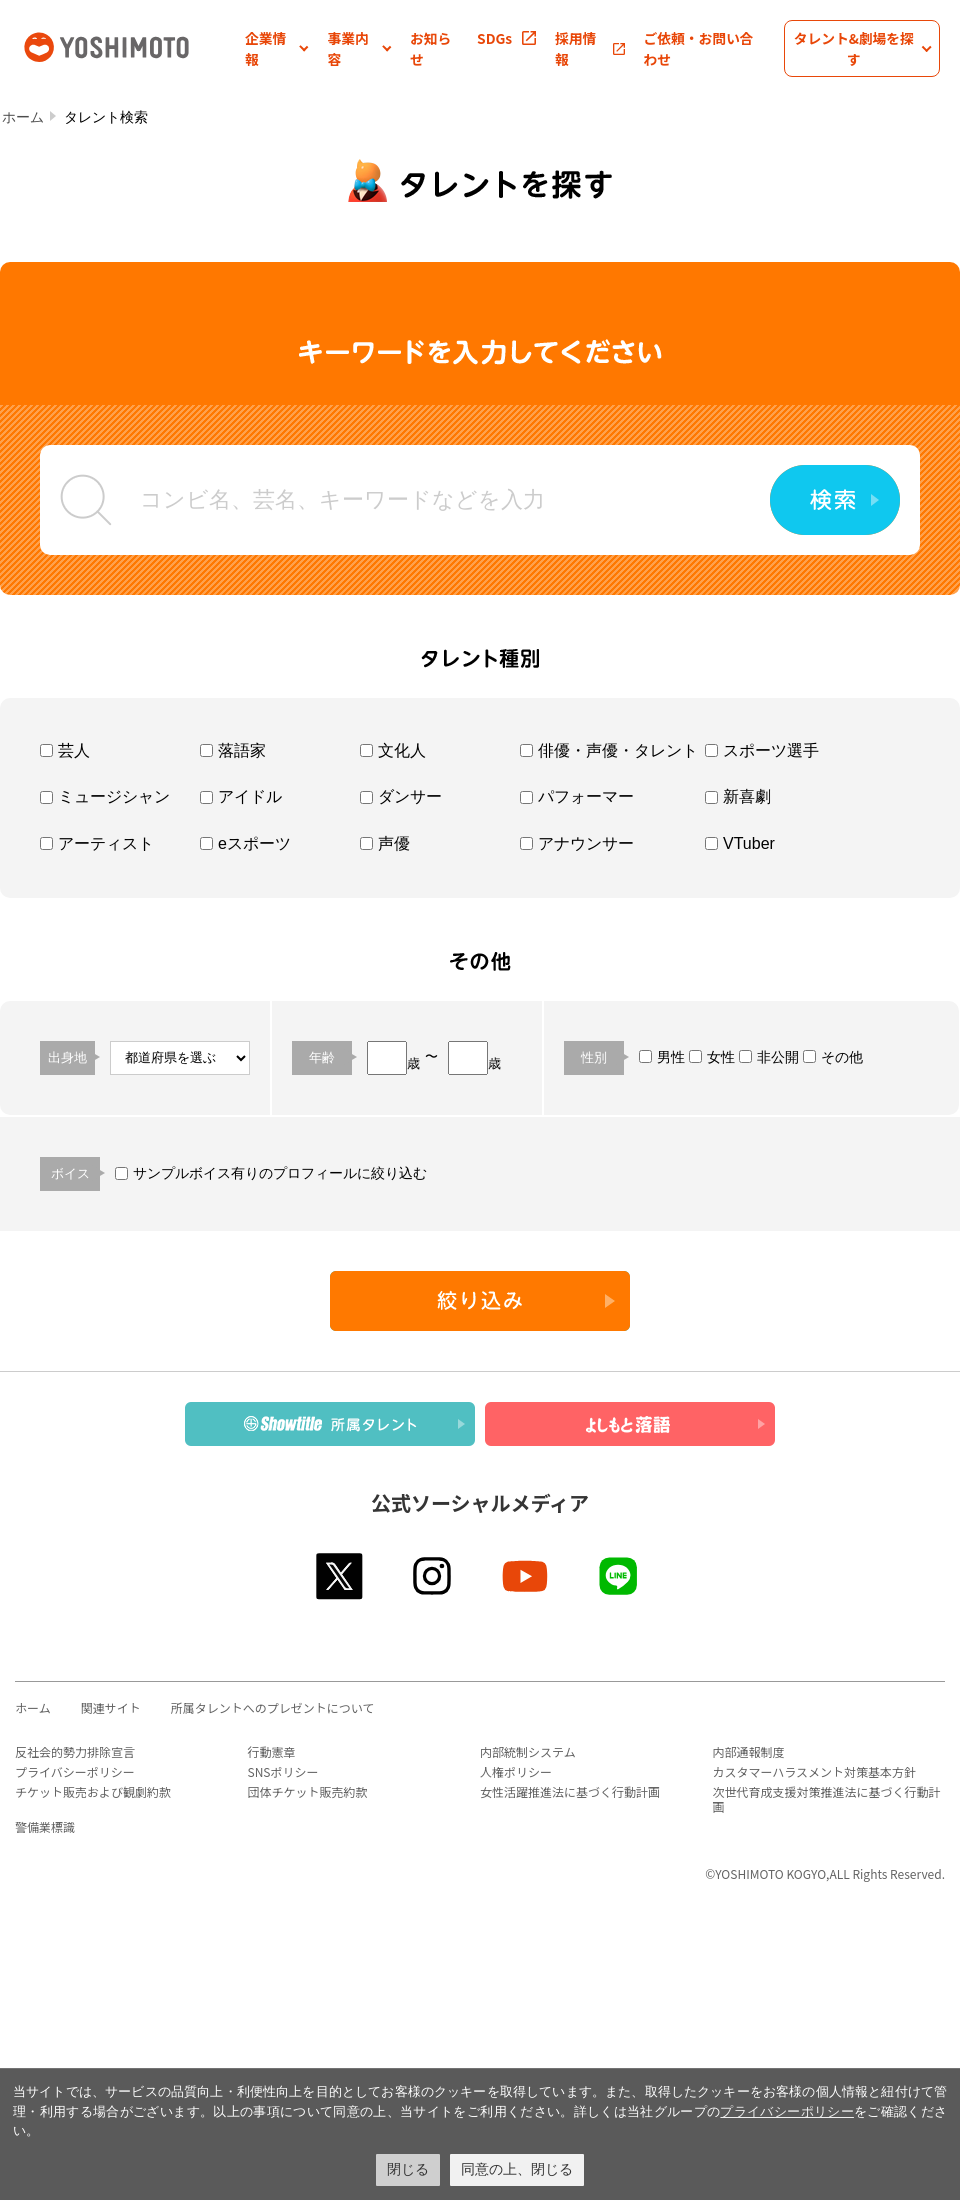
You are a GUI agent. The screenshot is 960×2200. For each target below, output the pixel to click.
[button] (277, 48)
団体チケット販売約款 (308, 1791)
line (619, 1576)
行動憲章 (272, 1751)
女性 (712, 1057)
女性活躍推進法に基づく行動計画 (570, 1791)
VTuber (740, 843)
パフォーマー (577, 796)
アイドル (241, 796)
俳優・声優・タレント (609, 750)
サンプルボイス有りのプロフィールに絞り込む (271, 1173)
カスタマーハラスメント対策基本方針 (815, 1771)
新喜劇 (738, 796)
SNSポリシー (283, 1771)
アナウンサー (577, 843)
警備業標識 (45, 1826)
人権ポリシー (516, 1771)
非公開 (769, 1057)
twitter (340, 1576)
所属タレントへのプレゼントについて (273, 1707)
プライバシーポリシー (75, 1771)
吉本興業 (132, 45)
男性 (662, 1057)
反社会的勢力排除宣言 (75, 1751)
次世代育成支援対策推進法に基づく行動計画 (827, 1799)
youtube (526, 1576)
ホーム (23, 117)
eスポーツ (245, 843)
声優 (385, 843)
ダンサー (401, 796)
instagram (433, 1576)
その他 (833, 1057)
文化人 (393, 750)
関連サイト (111, 1707)
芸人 (65, 750)
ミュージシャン (105, 796)
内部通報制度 (749, 1751)
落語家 (233, 750)
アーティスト (97, 843)
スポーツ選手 (762, 750)
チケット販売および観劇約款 (93, 1791)
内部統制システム (528, 1751)
